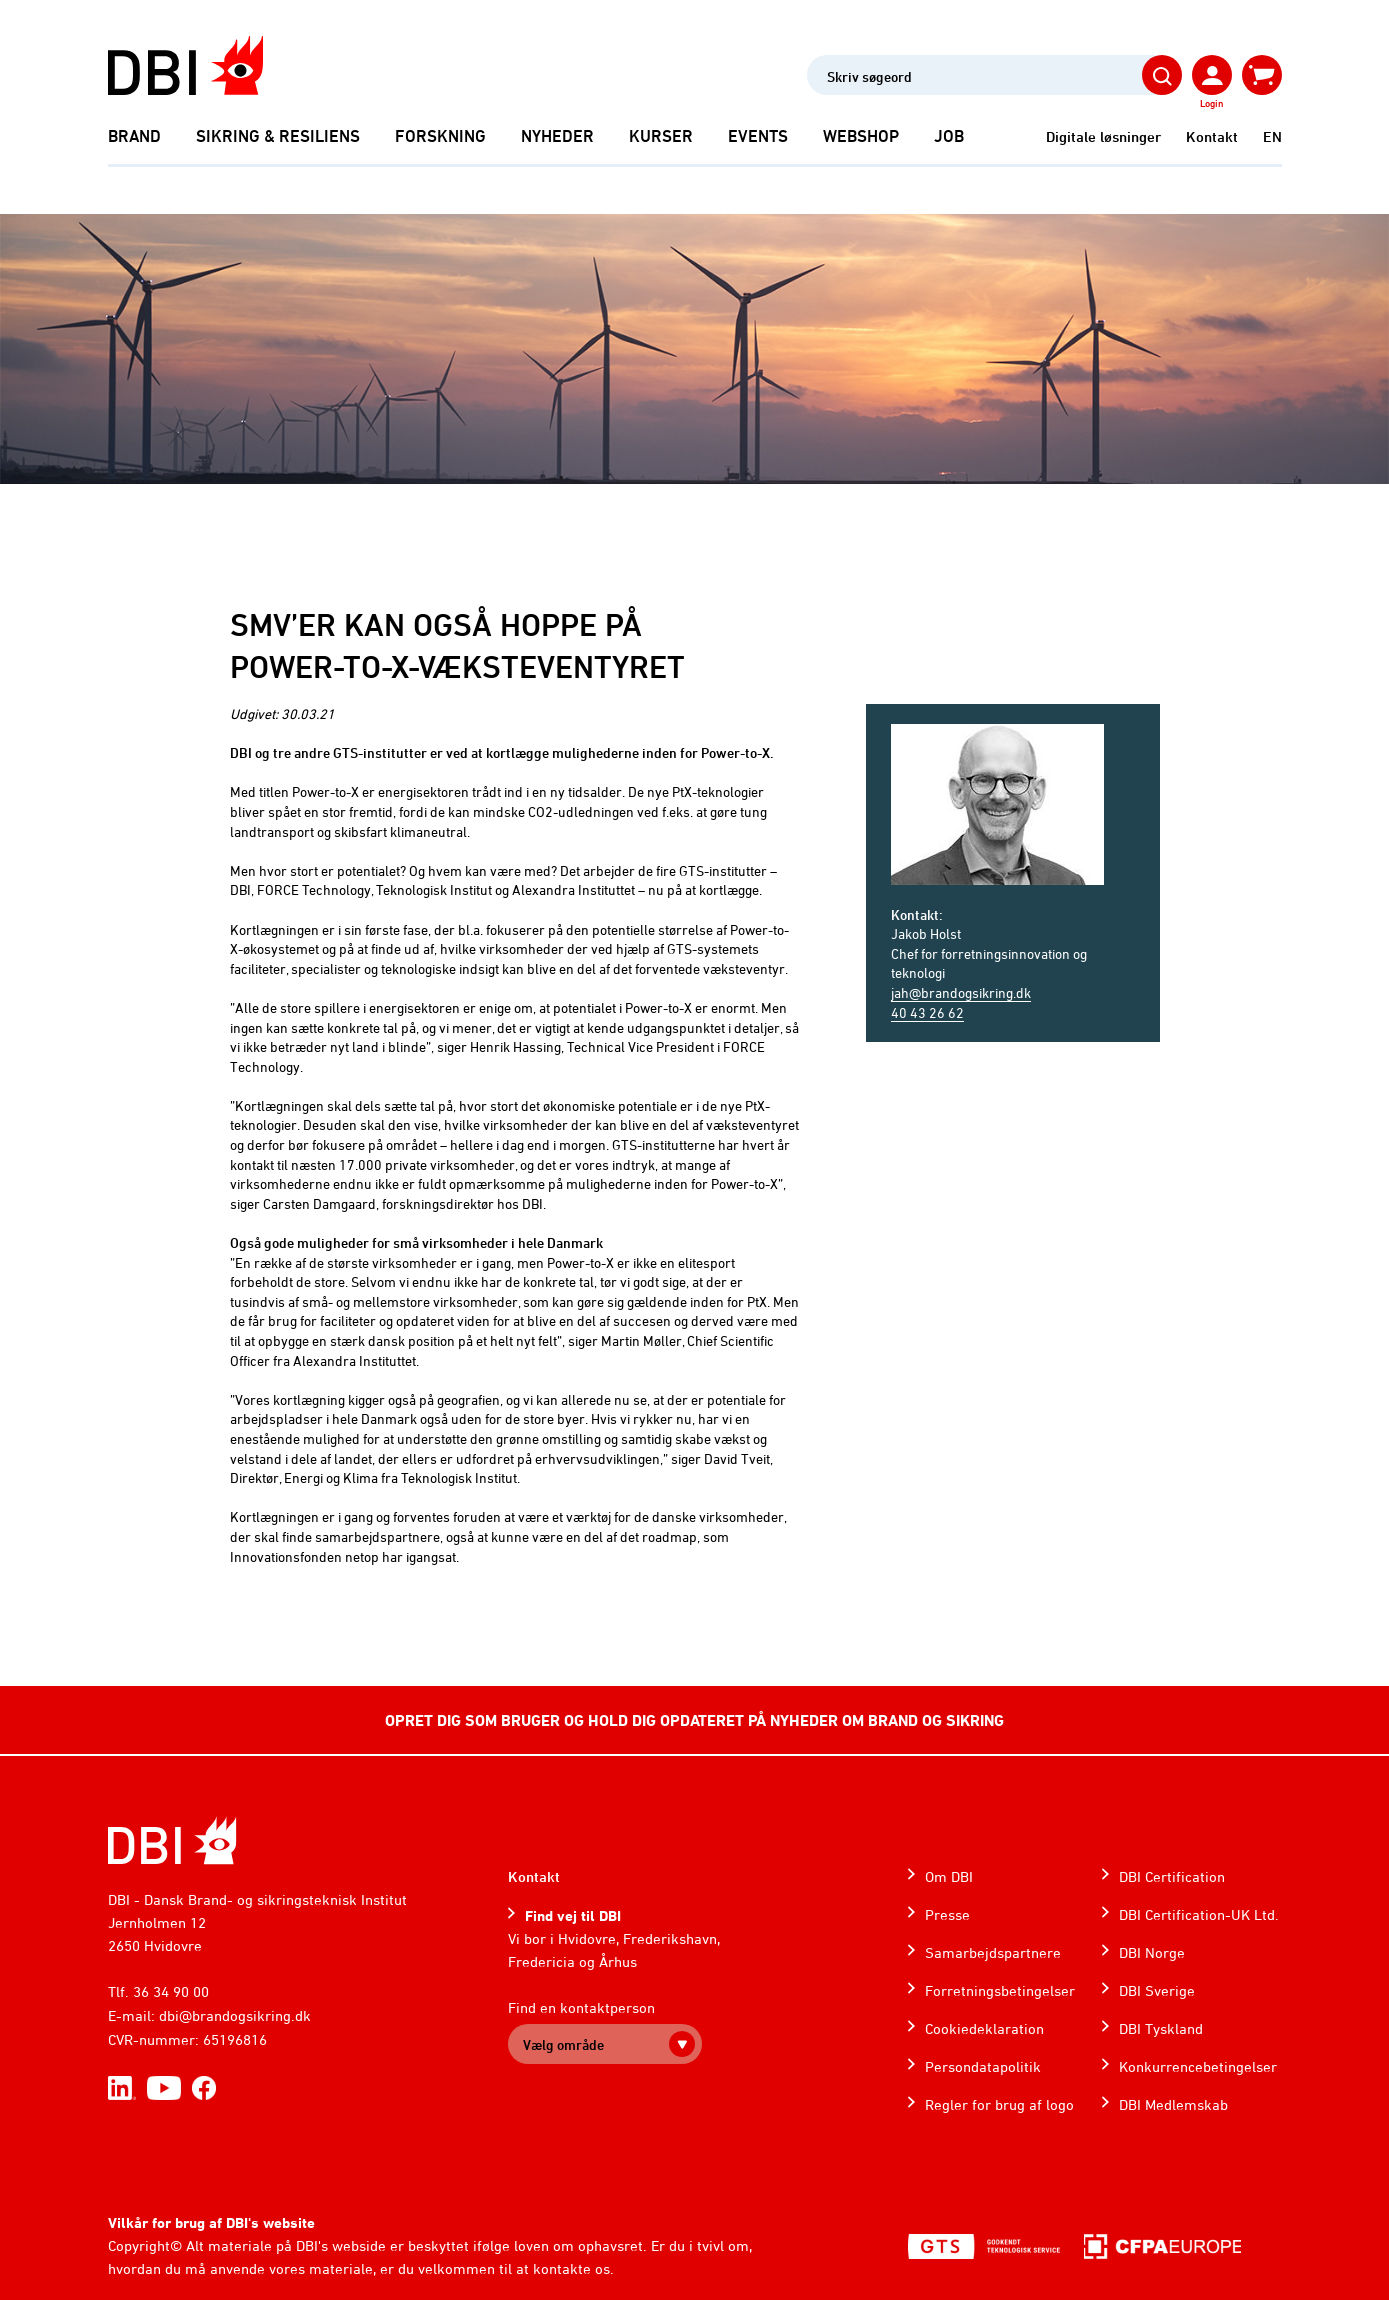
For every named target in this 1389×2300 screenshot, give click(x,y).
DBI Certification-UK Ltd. (1199, 1914)
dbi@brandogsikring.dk (235, 2015)
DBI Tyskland (1161, 2028)
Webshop (861, 136)
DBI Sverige (1157, 1990)
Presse (947, 1914)
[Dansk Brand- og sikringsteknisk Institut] (185, 65)
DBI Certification (1172, 1876)
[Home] (172, 1840)
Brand (134, 136)
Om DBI (949, 1876)
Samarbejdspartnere (993, 1952)
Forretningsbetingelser (1000, 1990)
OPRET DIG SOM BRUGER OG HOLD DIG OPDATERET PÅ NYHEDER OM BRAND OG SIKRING (694, 1720)
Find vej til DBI (573, 1915)
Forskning (440, 136)
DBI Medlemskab (1173, 2104)
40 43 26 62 (927, 1012)
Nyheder (557, 136)
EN (1272, 136)
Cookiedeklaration (984, 2028)
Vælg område (563, 2044)
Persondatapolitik (983, 2066)
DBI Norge (1152, 1952)
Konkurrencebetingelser (1198, 2066)
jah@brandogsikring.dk (961, 992)
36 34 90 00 (171, 1991)
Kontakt (1212, 136)
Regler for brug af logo (999, 2104)
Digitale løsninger (1103, 136)
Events (758, 136)
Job (949, 136)
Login (1211, 103)
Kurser (661, 136)
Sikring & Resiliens (278, 136)
